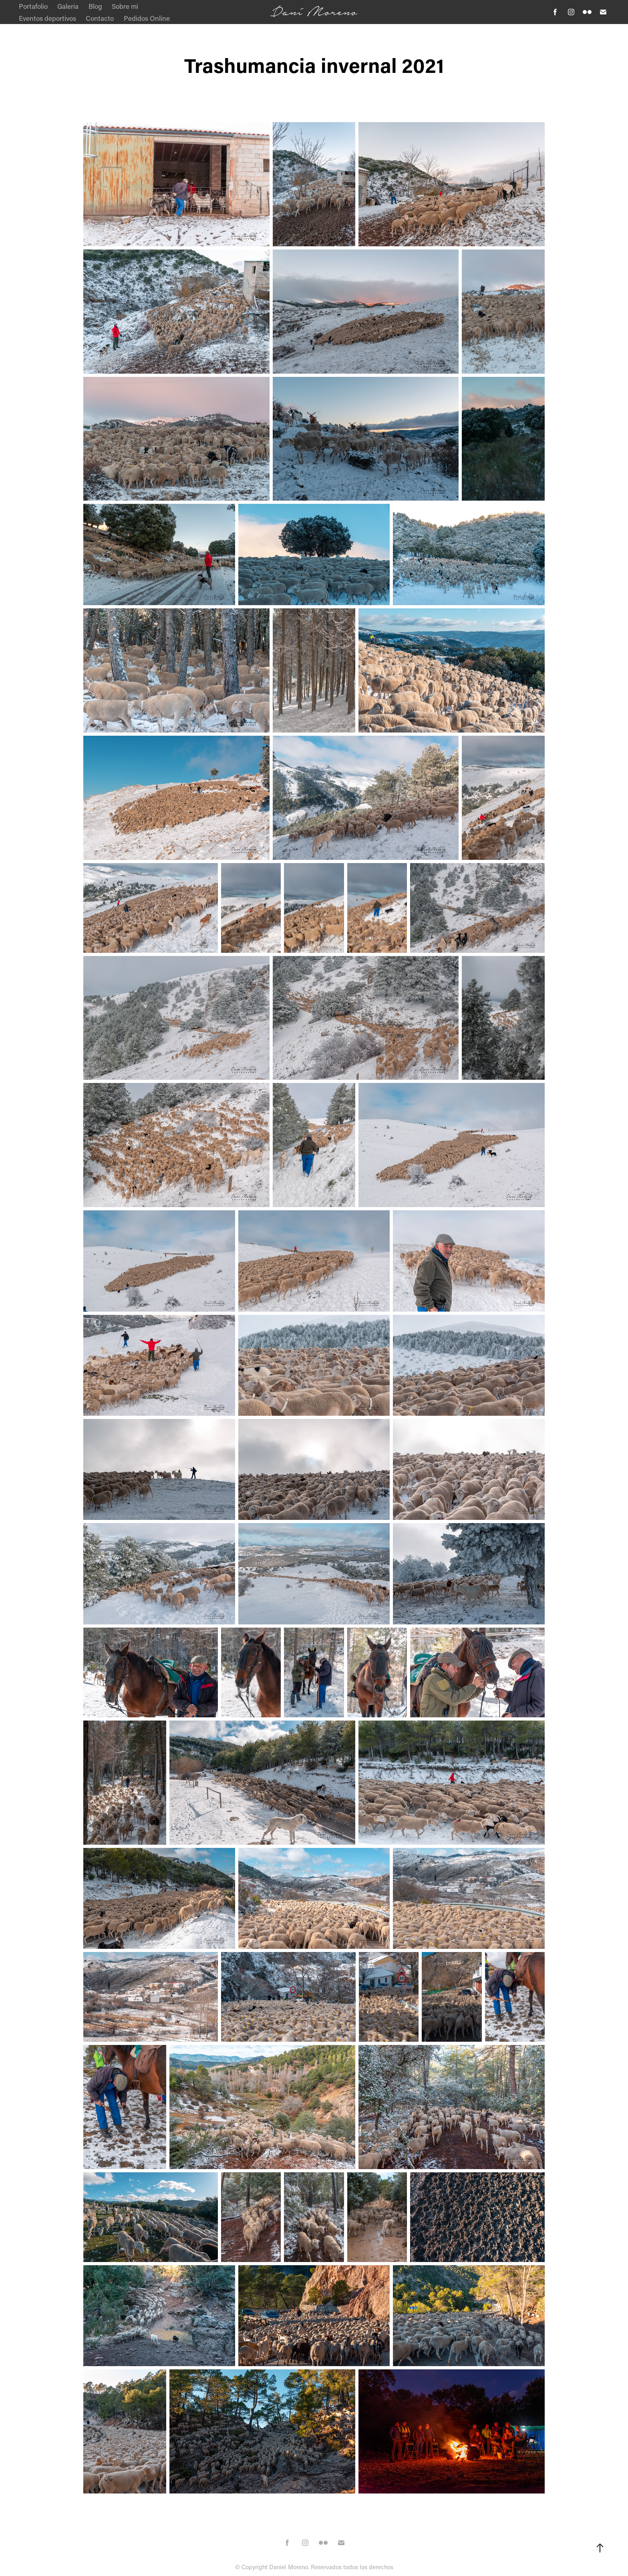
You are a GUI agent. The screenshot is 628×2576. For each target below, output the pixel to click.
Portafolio (33, 6)
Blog (95, 6)
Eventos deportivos (47, 18)
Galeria (67, 6)
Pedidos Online (147, 18)
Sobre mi (125, 6)
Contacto (100, 18)
